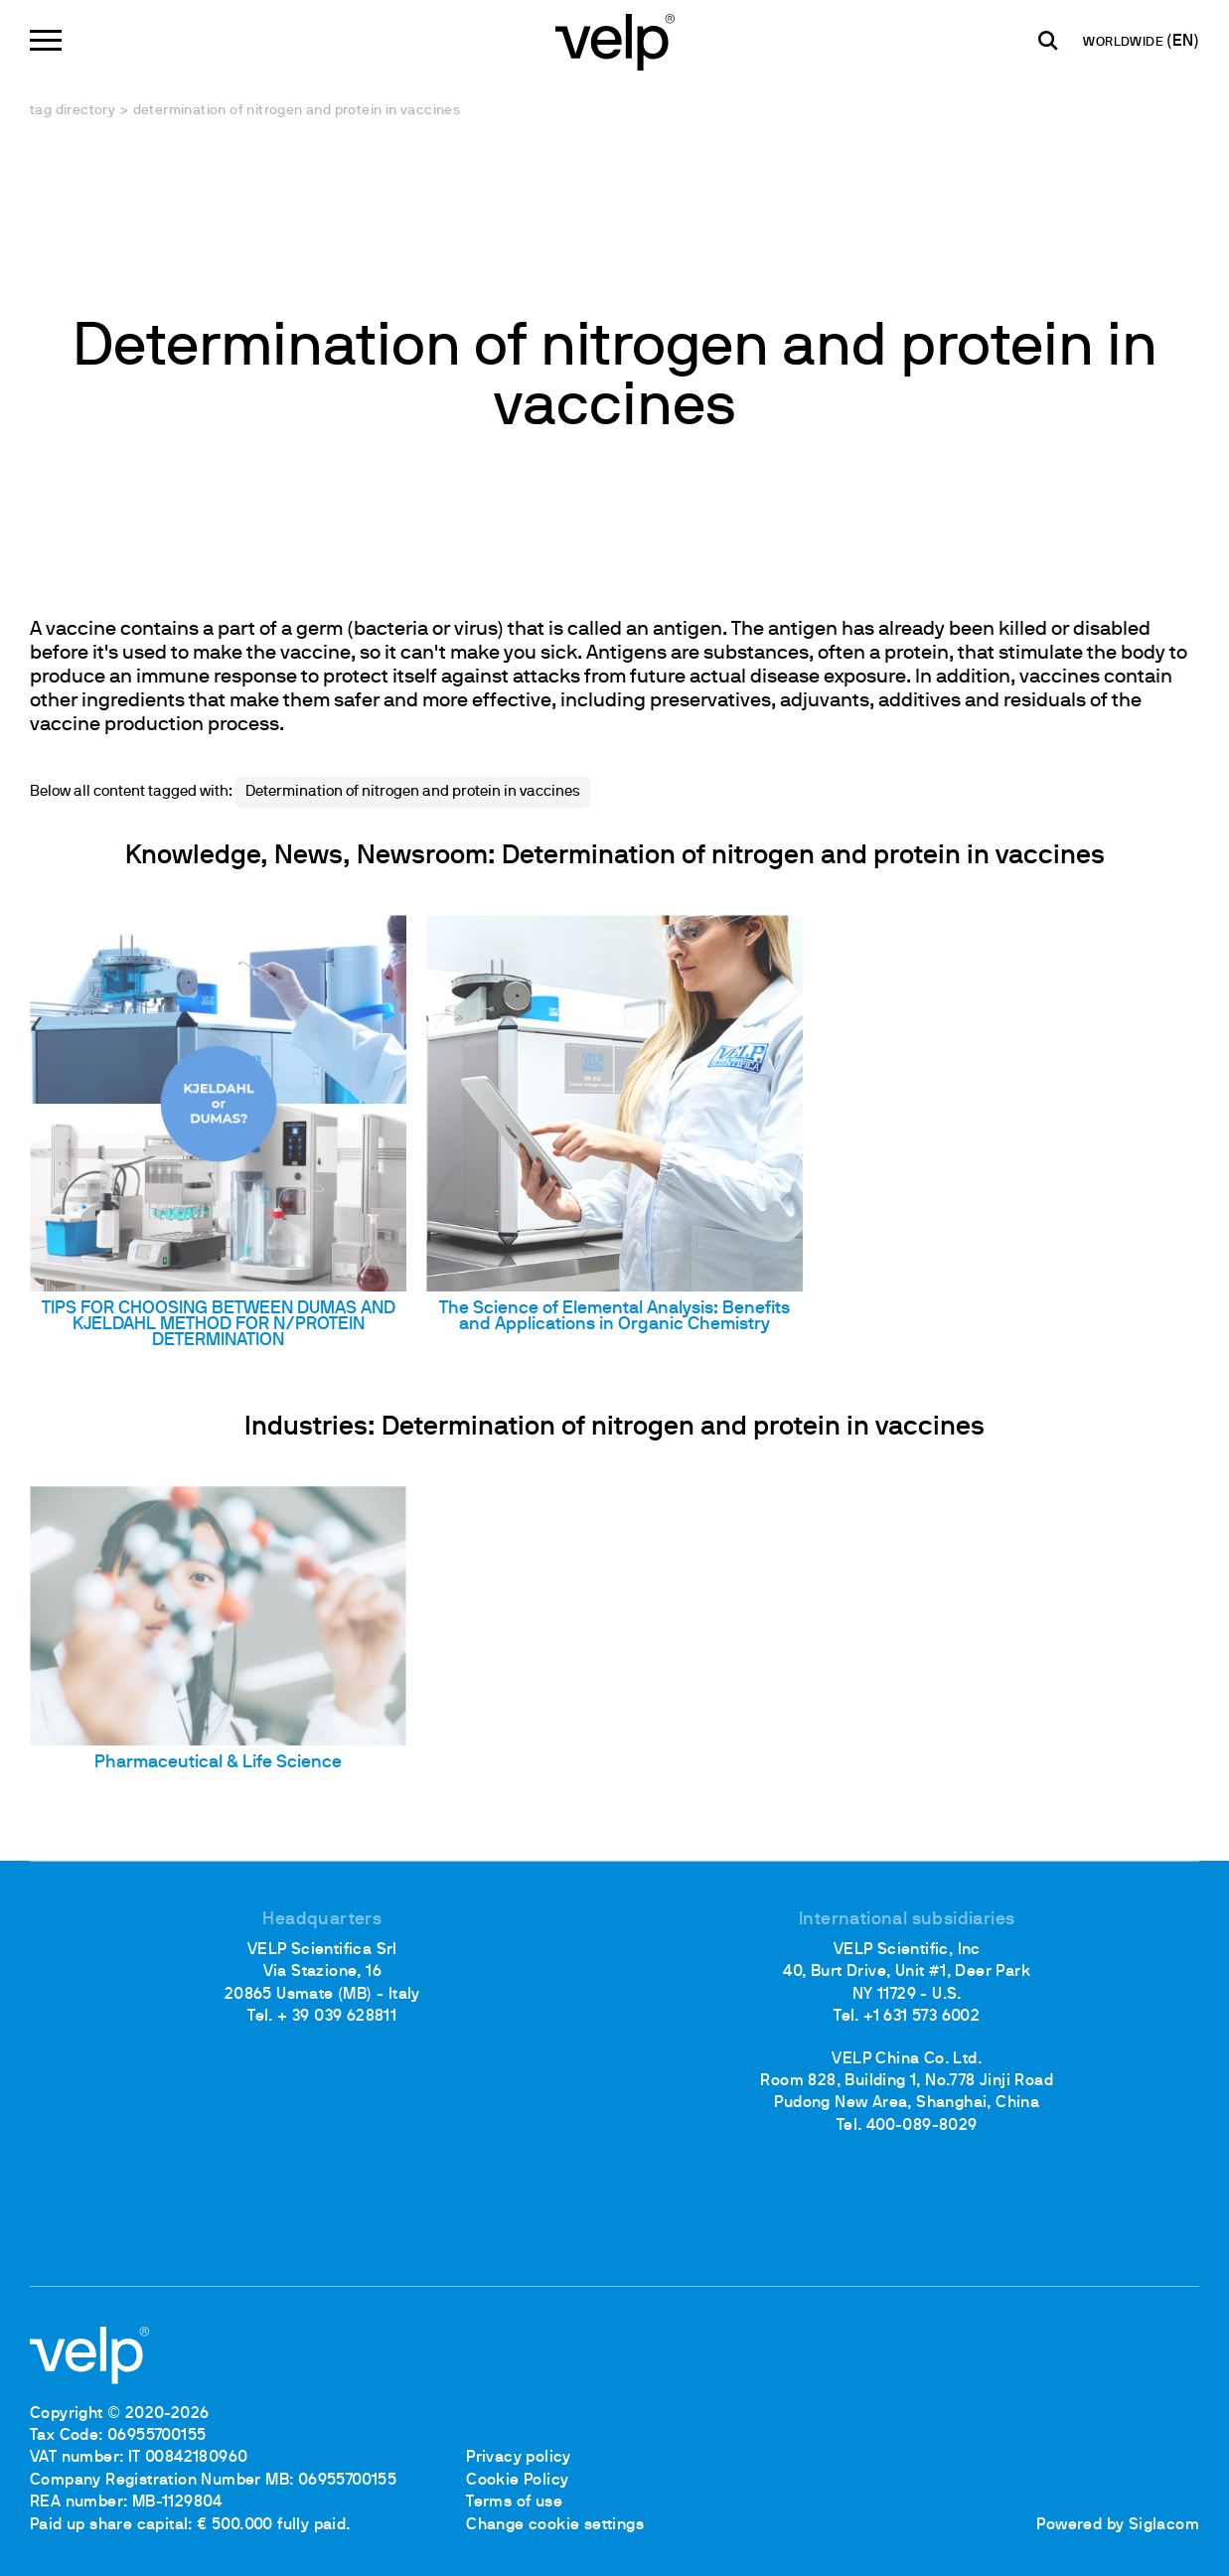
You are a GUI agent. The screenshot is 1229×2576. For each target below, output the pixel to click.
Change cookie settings (555, 2525)
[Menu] (46, 40)
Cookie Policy (517, 2481)
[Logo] (615, 40)
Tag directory (72, 110)
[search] (1048, 41)
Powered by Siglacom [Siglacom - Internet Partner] (1117, 2525)
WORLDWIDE (1124, 43)
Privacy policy (518, 2458)
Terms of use (514, 2502)
